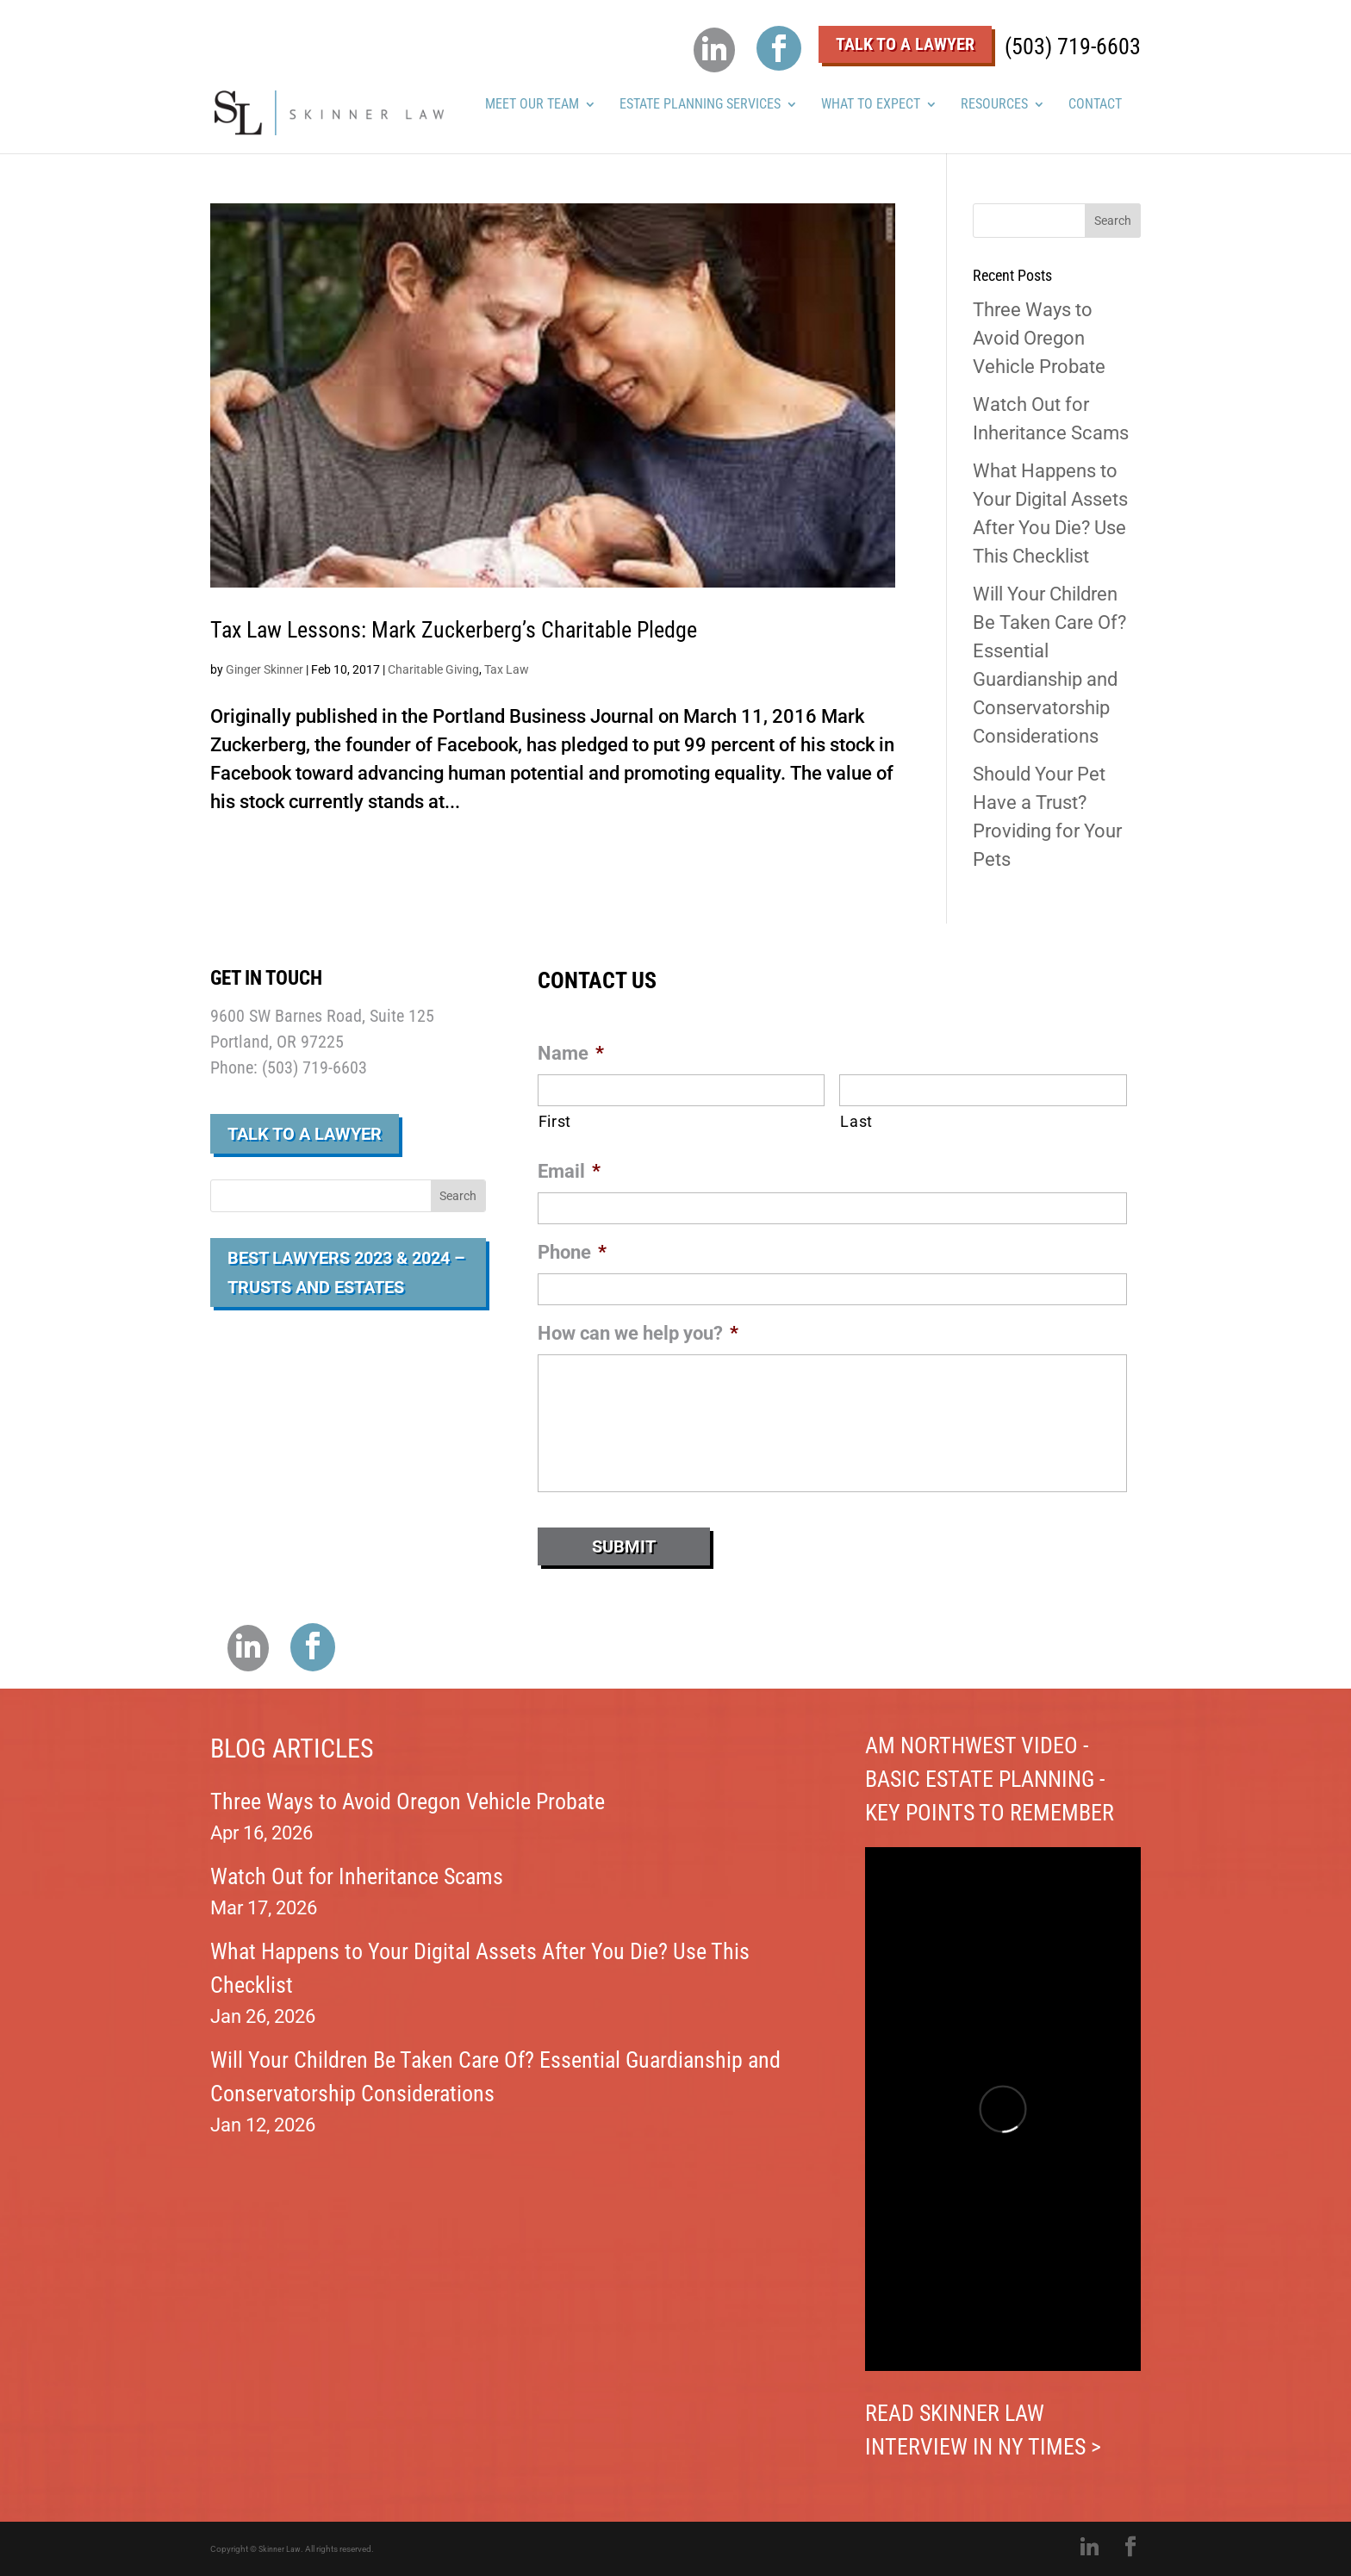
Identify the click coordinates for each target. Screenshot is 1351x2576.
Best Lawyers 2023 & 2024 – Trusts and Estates (346, 1272)
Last (856, 1121)
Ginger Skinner (264, 669)
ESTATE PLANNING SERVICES (700, 105)
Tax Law (506, 669)
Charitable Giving (433, 669)
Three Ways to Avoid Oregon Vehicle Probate (1039, 338)
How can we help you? (638, 1333)
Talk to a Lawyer (304, 1133)
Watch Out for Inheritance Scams (356, 1876)
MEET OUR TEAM (532, 105)
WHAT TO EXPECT (870, 105)
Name (571, 1053)
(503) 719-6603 (1073, 46)
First (555, 1121)
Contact (1095, 105)
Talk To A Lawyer (905, 44)
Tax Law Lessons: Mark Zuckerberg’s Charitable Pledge (453, 630)
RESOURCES (994, 105)
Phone (572, 1252)
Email (569, 1171)
